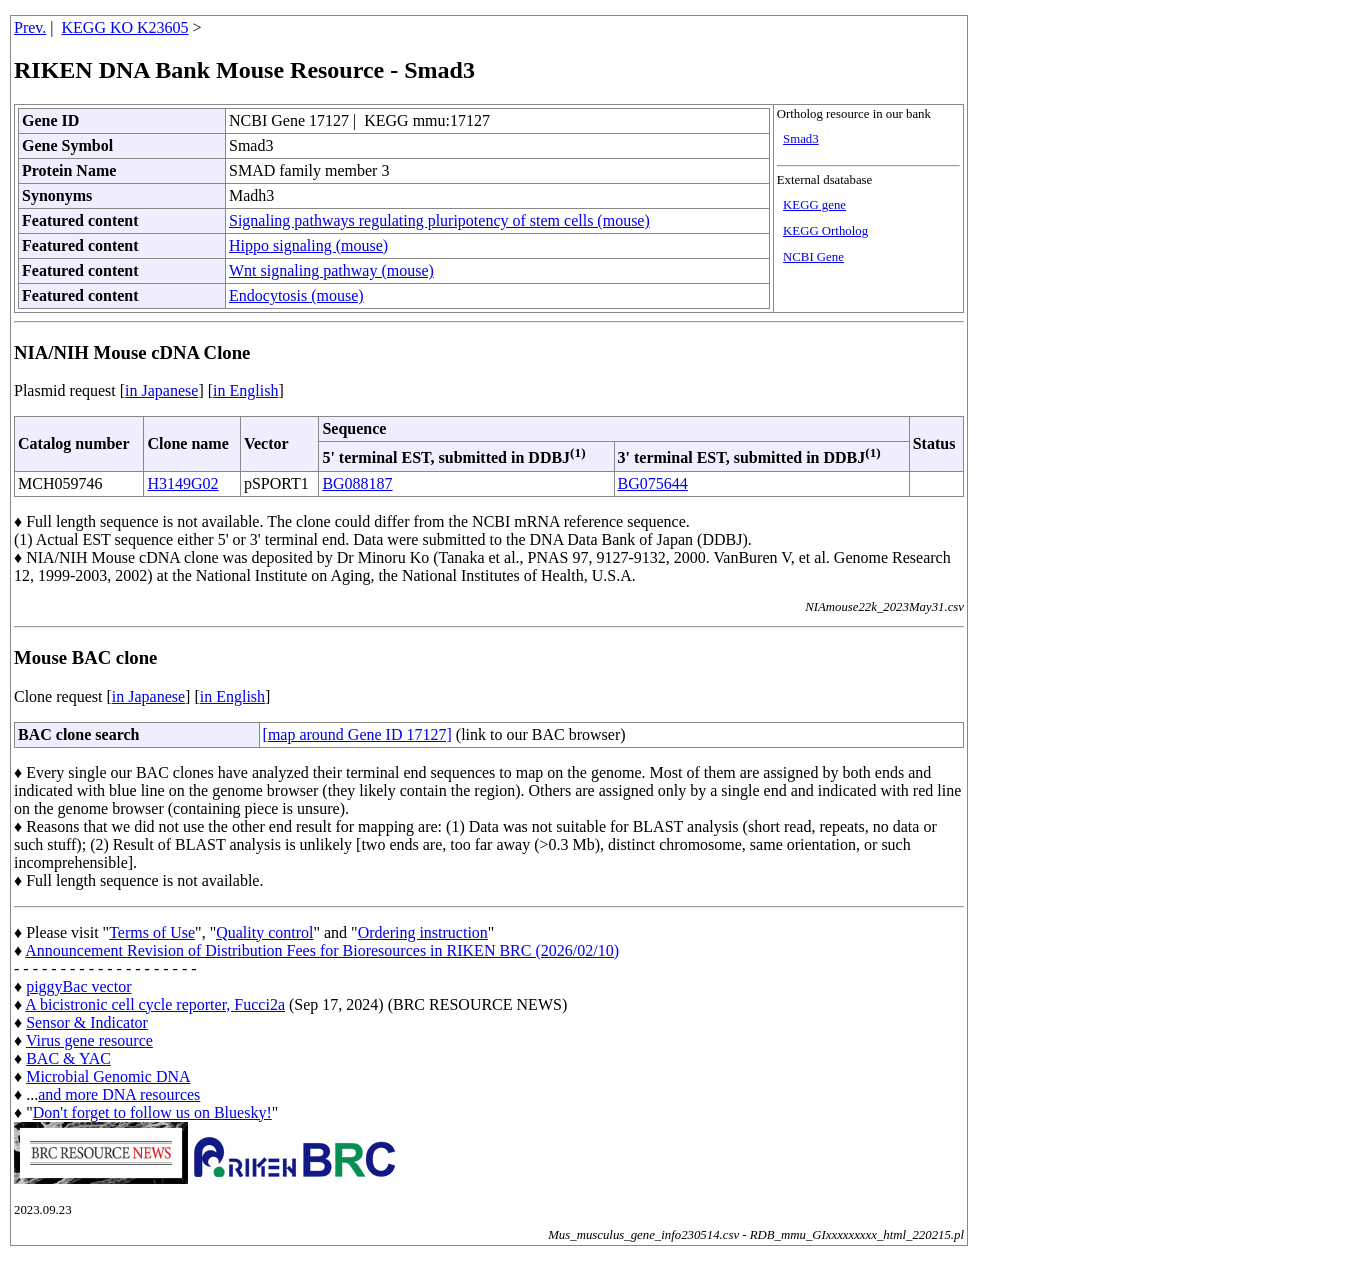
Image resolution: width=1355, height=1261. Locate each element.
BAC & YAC (68, 1058)
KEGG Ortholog (825, 231)
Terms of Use (152, 932)
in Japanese (161, 390)
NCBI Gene (813, 257)
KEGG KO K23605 (125, 27)
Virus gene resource (89, 1040)
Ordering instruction (423, 932)
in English (245, 390)
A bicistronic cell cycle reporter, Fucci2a (155, 1004)
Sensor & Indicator (87, 1022)
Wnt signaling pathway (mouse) (331, 270)
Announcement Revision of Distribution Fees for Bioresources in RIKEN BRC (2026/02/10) (322, 950)
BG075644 (653, 483)
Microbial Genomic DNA (108, 1076)
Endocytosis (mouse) (296, 295)
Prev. (30, 27)
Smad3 (801, 139)
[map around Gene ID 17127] (357, 734)
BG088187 (357, 483)
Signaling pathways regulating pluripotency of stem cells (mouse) (439, 220)
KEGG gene (814, 205)
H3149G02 (182, 483)
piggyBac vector (78, 986)
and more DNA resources (119, 1094)
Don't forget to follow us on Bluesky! (152, 1112)
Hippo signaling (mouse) (308, 245)
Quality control (264, 932)
